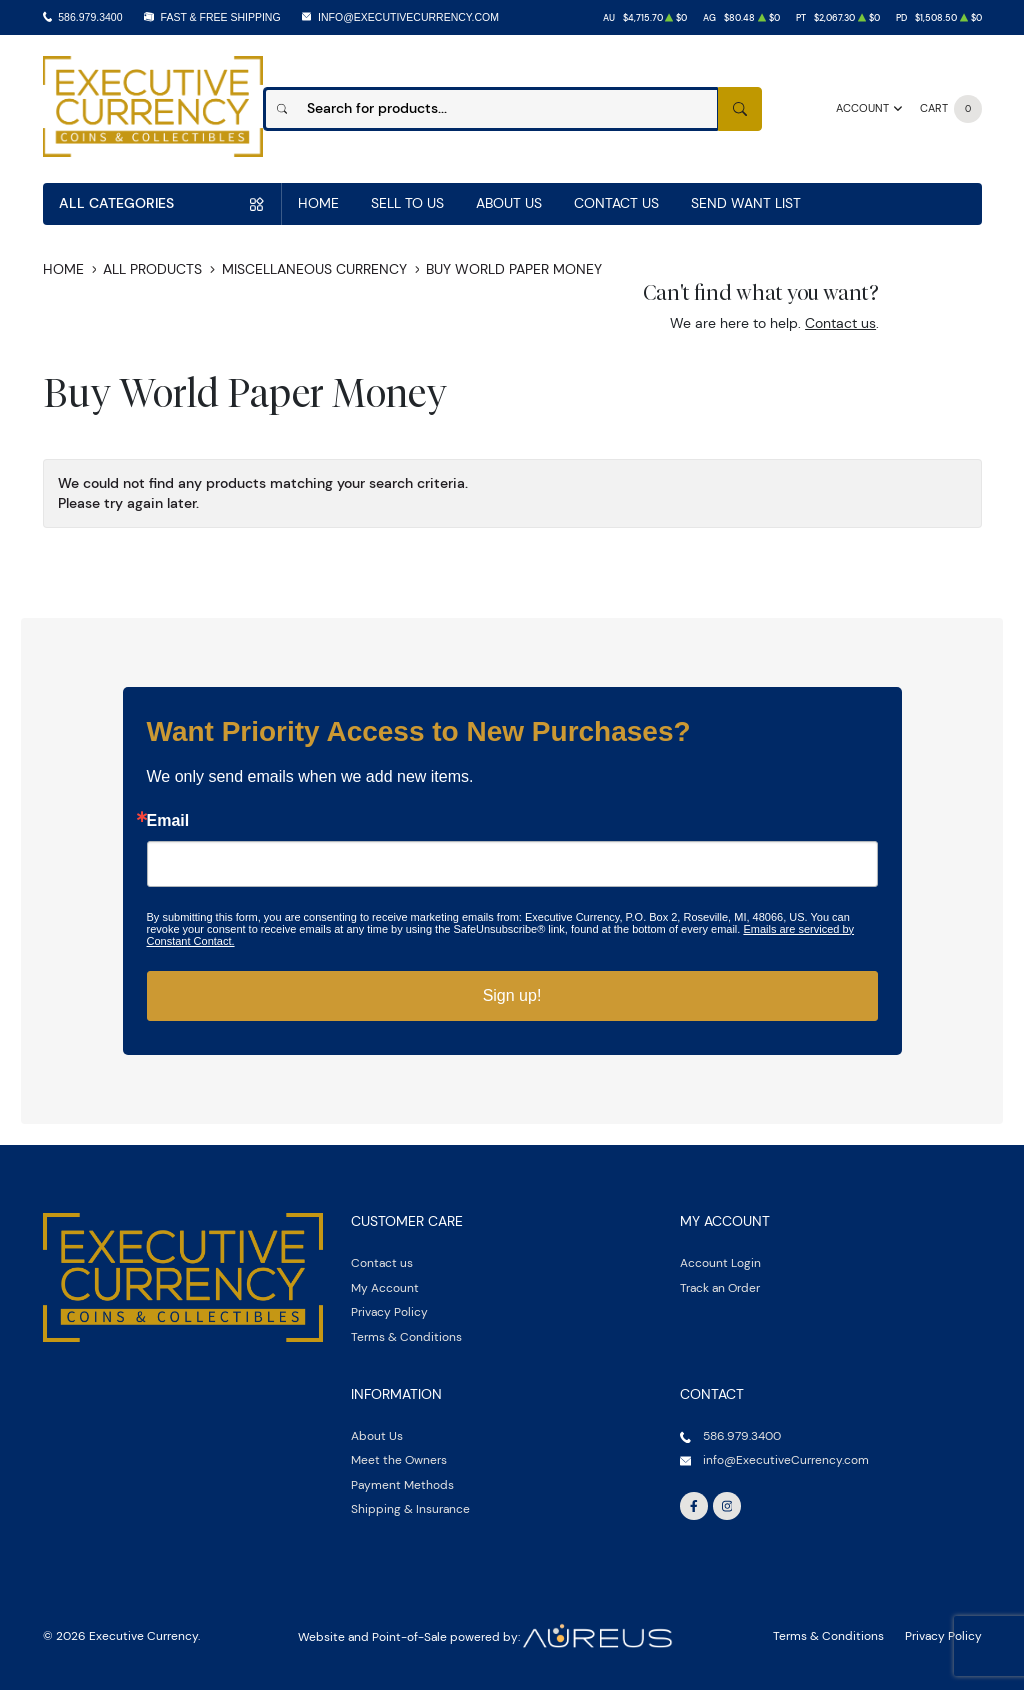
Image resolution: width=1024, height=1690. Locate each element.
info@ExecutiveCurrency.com (408, 17)
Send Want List (746, 203)
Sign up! (512, 995)
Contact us (840, 323)
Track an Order (720, 1287)
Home (318, 203)
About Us (509, 203)
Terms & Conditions (406, 1336)
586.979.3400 (90, 17)
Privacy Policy (389, 1311)
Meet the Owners (399, 1459)
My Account (385, 1287)
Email (168, 821)
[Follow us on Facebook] (694, 1506)
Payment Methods (402, 1484)
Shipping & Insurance (410, 1508)
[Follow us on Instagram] (727, 1506)
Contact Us (616, 203)
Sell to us (407, 203)
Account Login (720, 1262)
